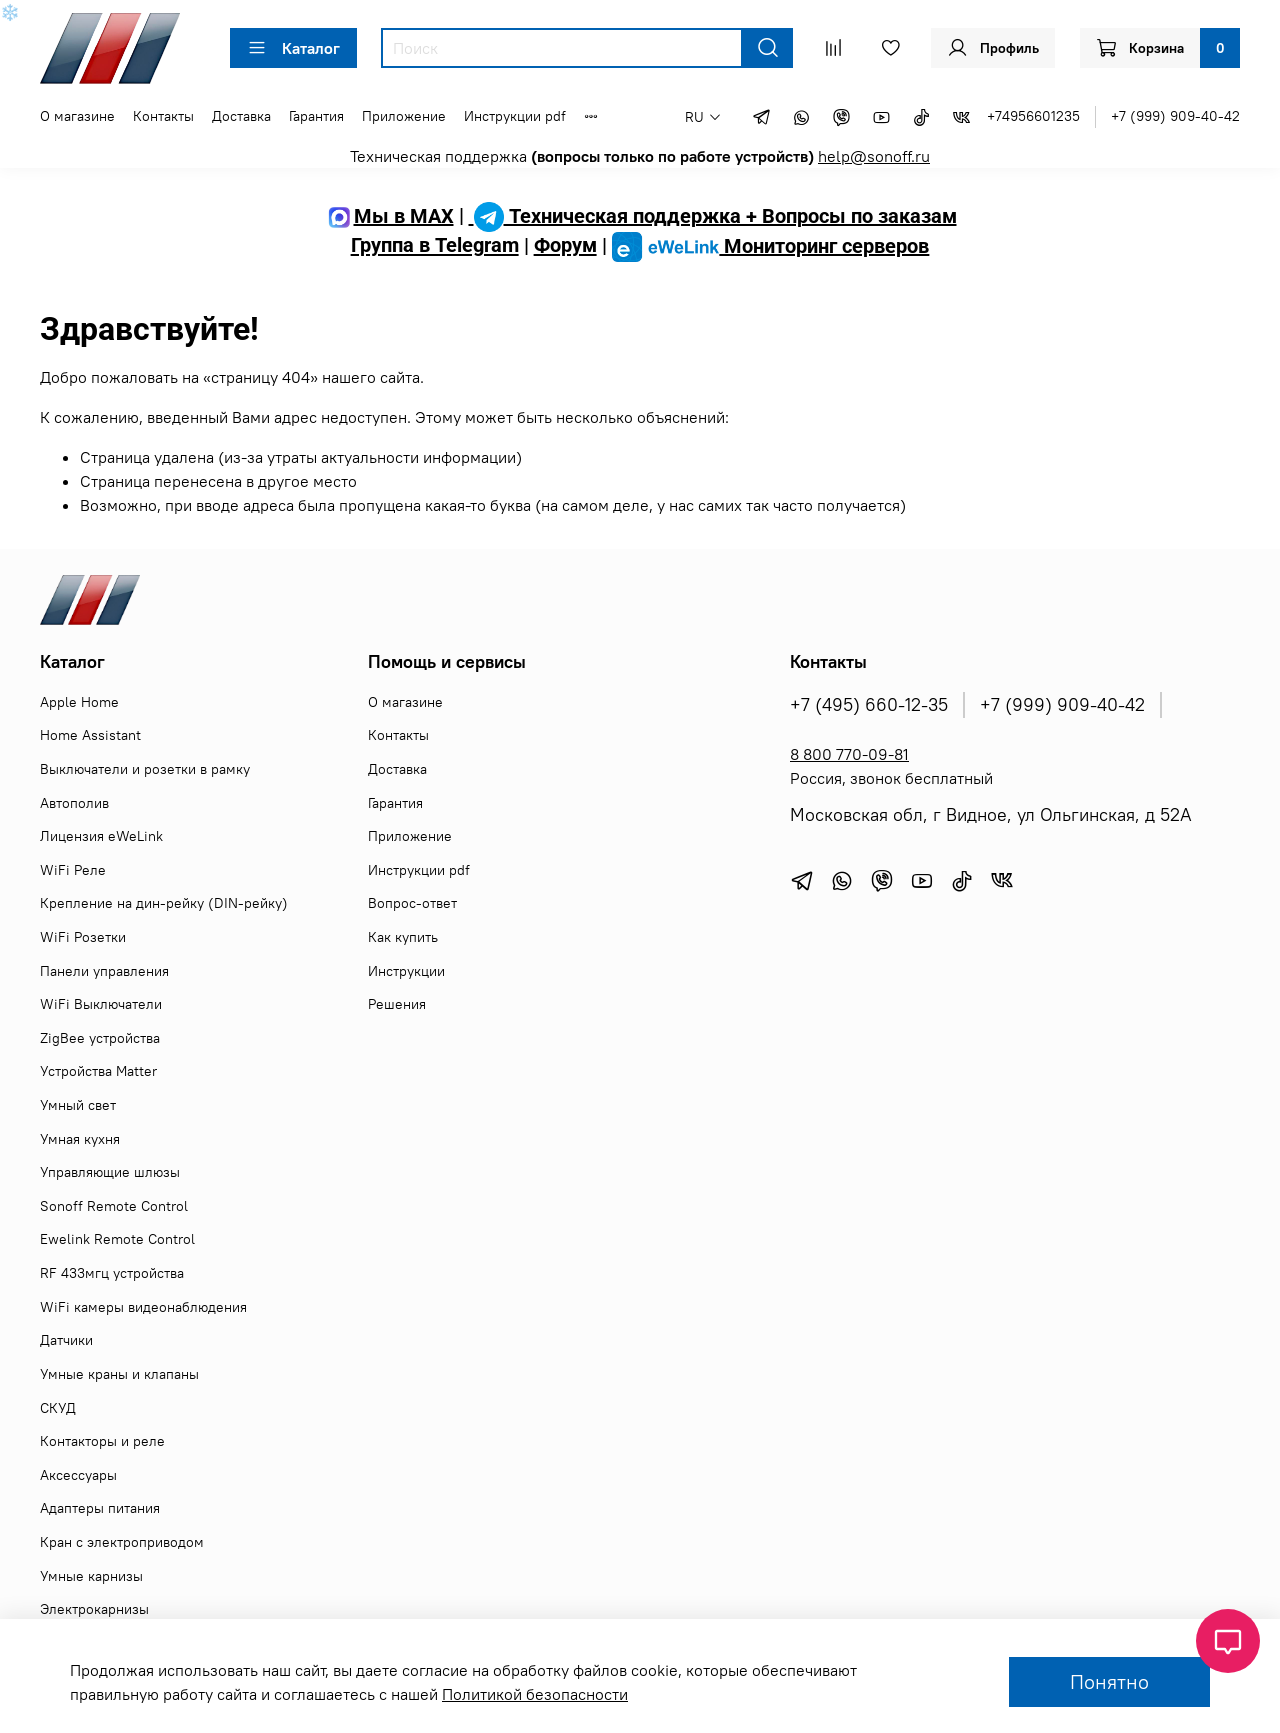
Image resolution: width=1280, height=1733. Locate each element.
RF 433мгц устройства (112, 1273)
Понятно (1109, 1681)
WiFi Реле (73, 870)
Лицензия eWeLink (101, 836)
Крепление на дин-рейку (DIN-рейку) (164, 903)
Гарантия (316, 116)
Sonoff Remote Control (114, 1206)
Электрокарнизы (94, 1609)
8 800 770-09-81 (849, 754)
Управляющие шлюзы (110, 1172)
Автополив (74, 803)
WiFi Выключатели (101, 1004)
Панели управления (104, 971)
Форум (565, 246)
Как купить (403, 937)
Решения (397, 1004)
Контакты (163, 116)
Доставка (241, 116)
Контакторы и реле (102, 1441)
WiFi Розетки (83, 937)
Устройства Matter (98, 1071)
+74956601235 (1033, 116)
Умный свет (78, 1105)
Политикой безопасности (535, 1694)
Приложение (404, 116)
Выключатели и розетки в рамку (145, 769)
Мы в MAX (389, 216)
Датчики (66, 1340)
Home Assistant (90, 735)
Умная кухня (80, 1139)
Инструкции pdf (515, 116)
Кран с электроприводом (122, 1542)
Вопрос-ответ (412, 903)
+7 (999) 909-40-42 (1175, 116)
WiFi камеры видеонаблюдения (143, 1307)
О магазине (77, 116)
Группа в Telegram (435, 246)
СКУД (58, 1408)
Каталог (293, 48)
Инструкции (406, 971)
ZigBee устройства (100, 1038)
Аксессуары (78, 1475)
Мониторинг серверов (771, 246)
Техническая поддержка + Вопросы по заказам (713, 216)
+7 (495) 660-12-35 (869, 705)
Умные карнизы (91, 1576)
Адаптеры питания (100, 1508)
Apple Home (79, 702)
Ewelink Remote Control (117, 1239)
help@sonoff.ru (874, 156)
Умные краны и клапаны (119, 1374)
